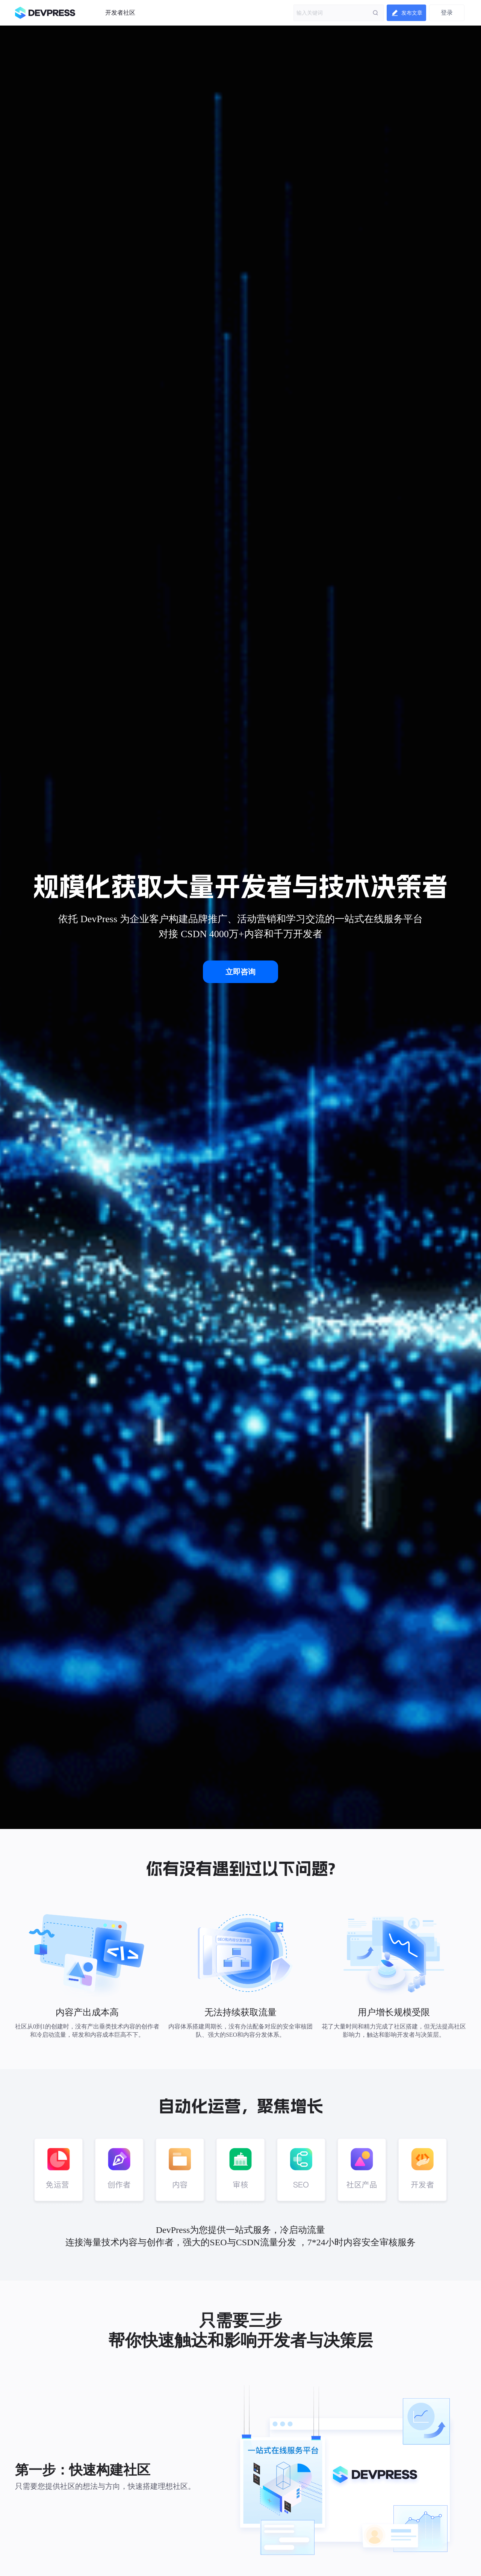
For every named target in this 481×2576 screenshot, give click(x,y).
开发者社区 (120, 12)
